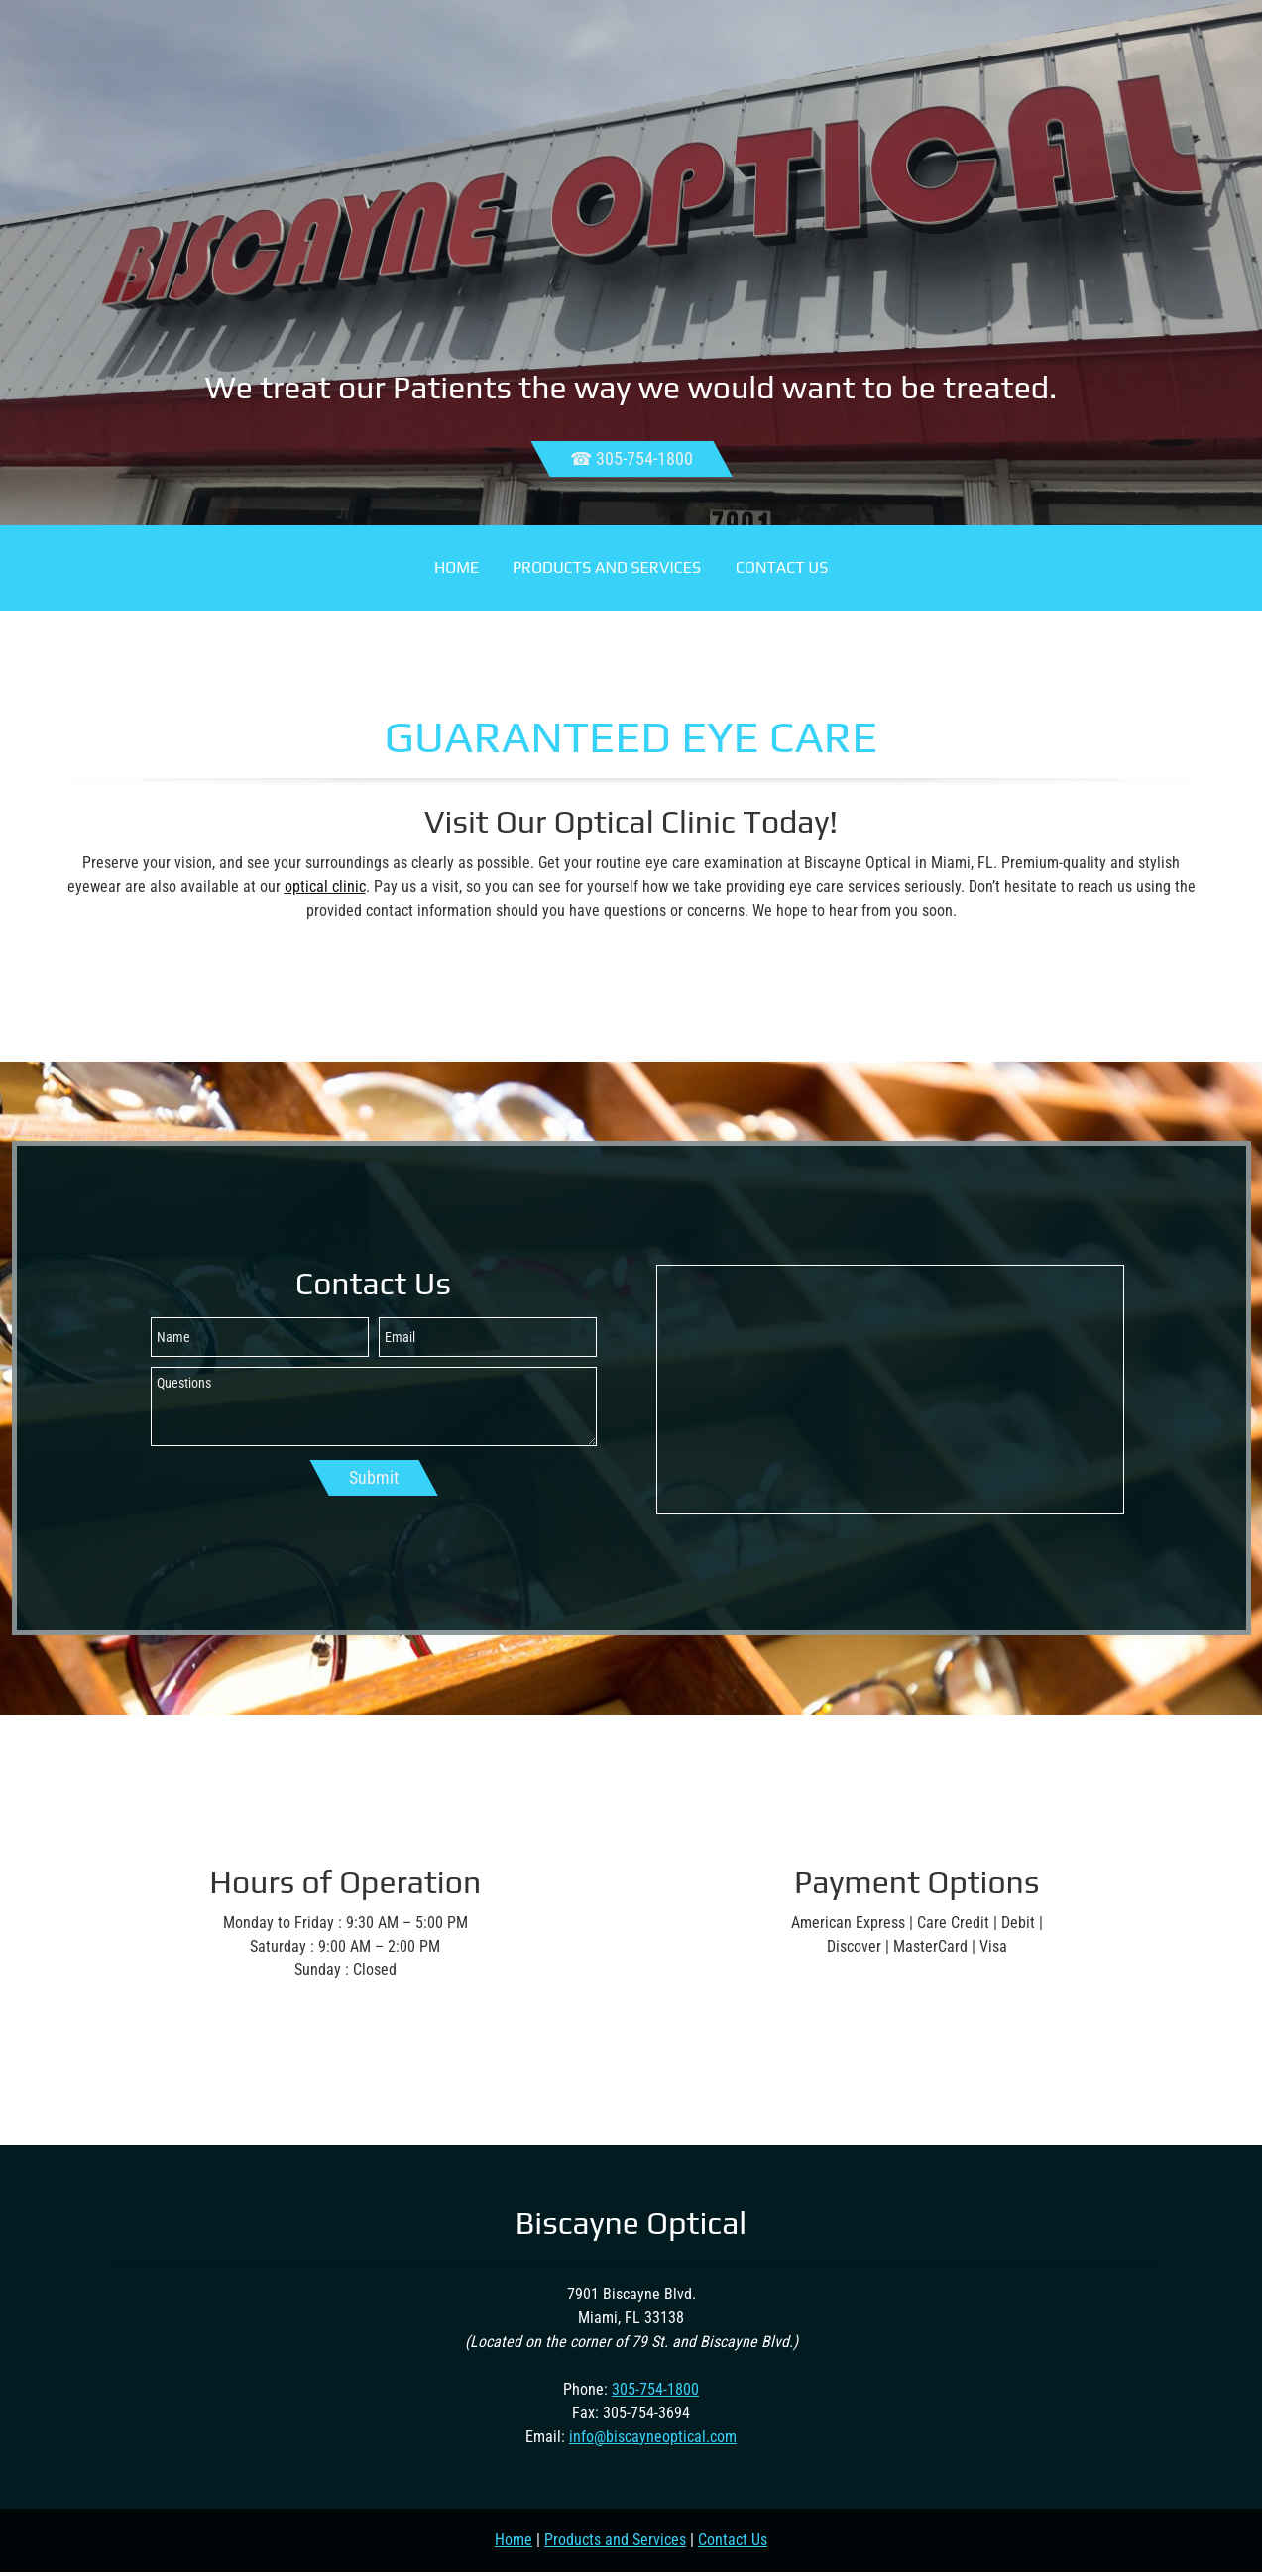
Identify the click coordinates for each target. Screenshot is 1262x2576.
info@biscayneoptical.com (653, 2436)
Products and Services (615, 2539)
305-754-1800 (655, 2389)
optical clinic (325, 886)
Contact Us (732, 2539)
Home (513, 2539)
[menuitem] (457, 568)
